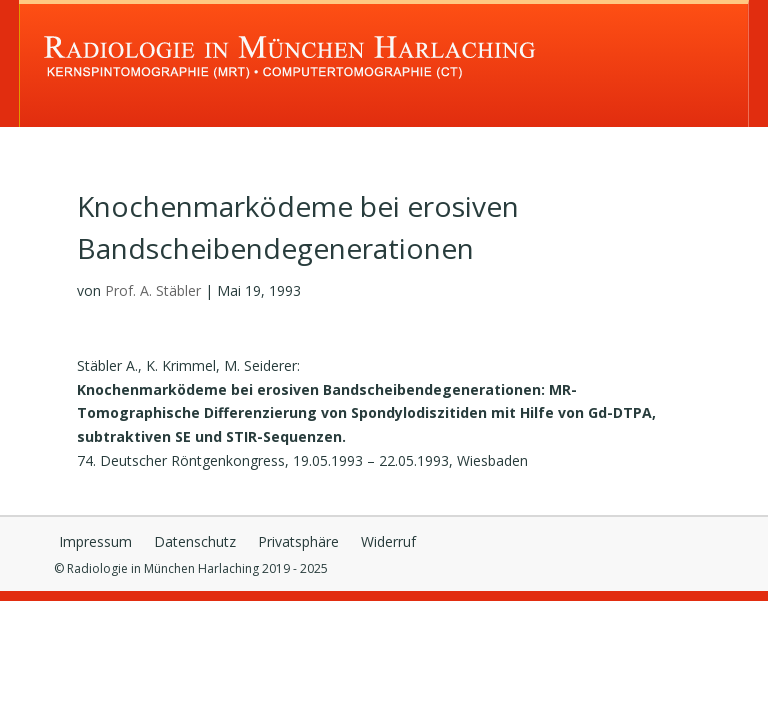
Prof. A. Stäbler (153, 290)
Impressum (95, 543)
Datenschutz (195, 543)
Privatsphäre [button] (298, 543)
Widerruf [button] (388, 543)
